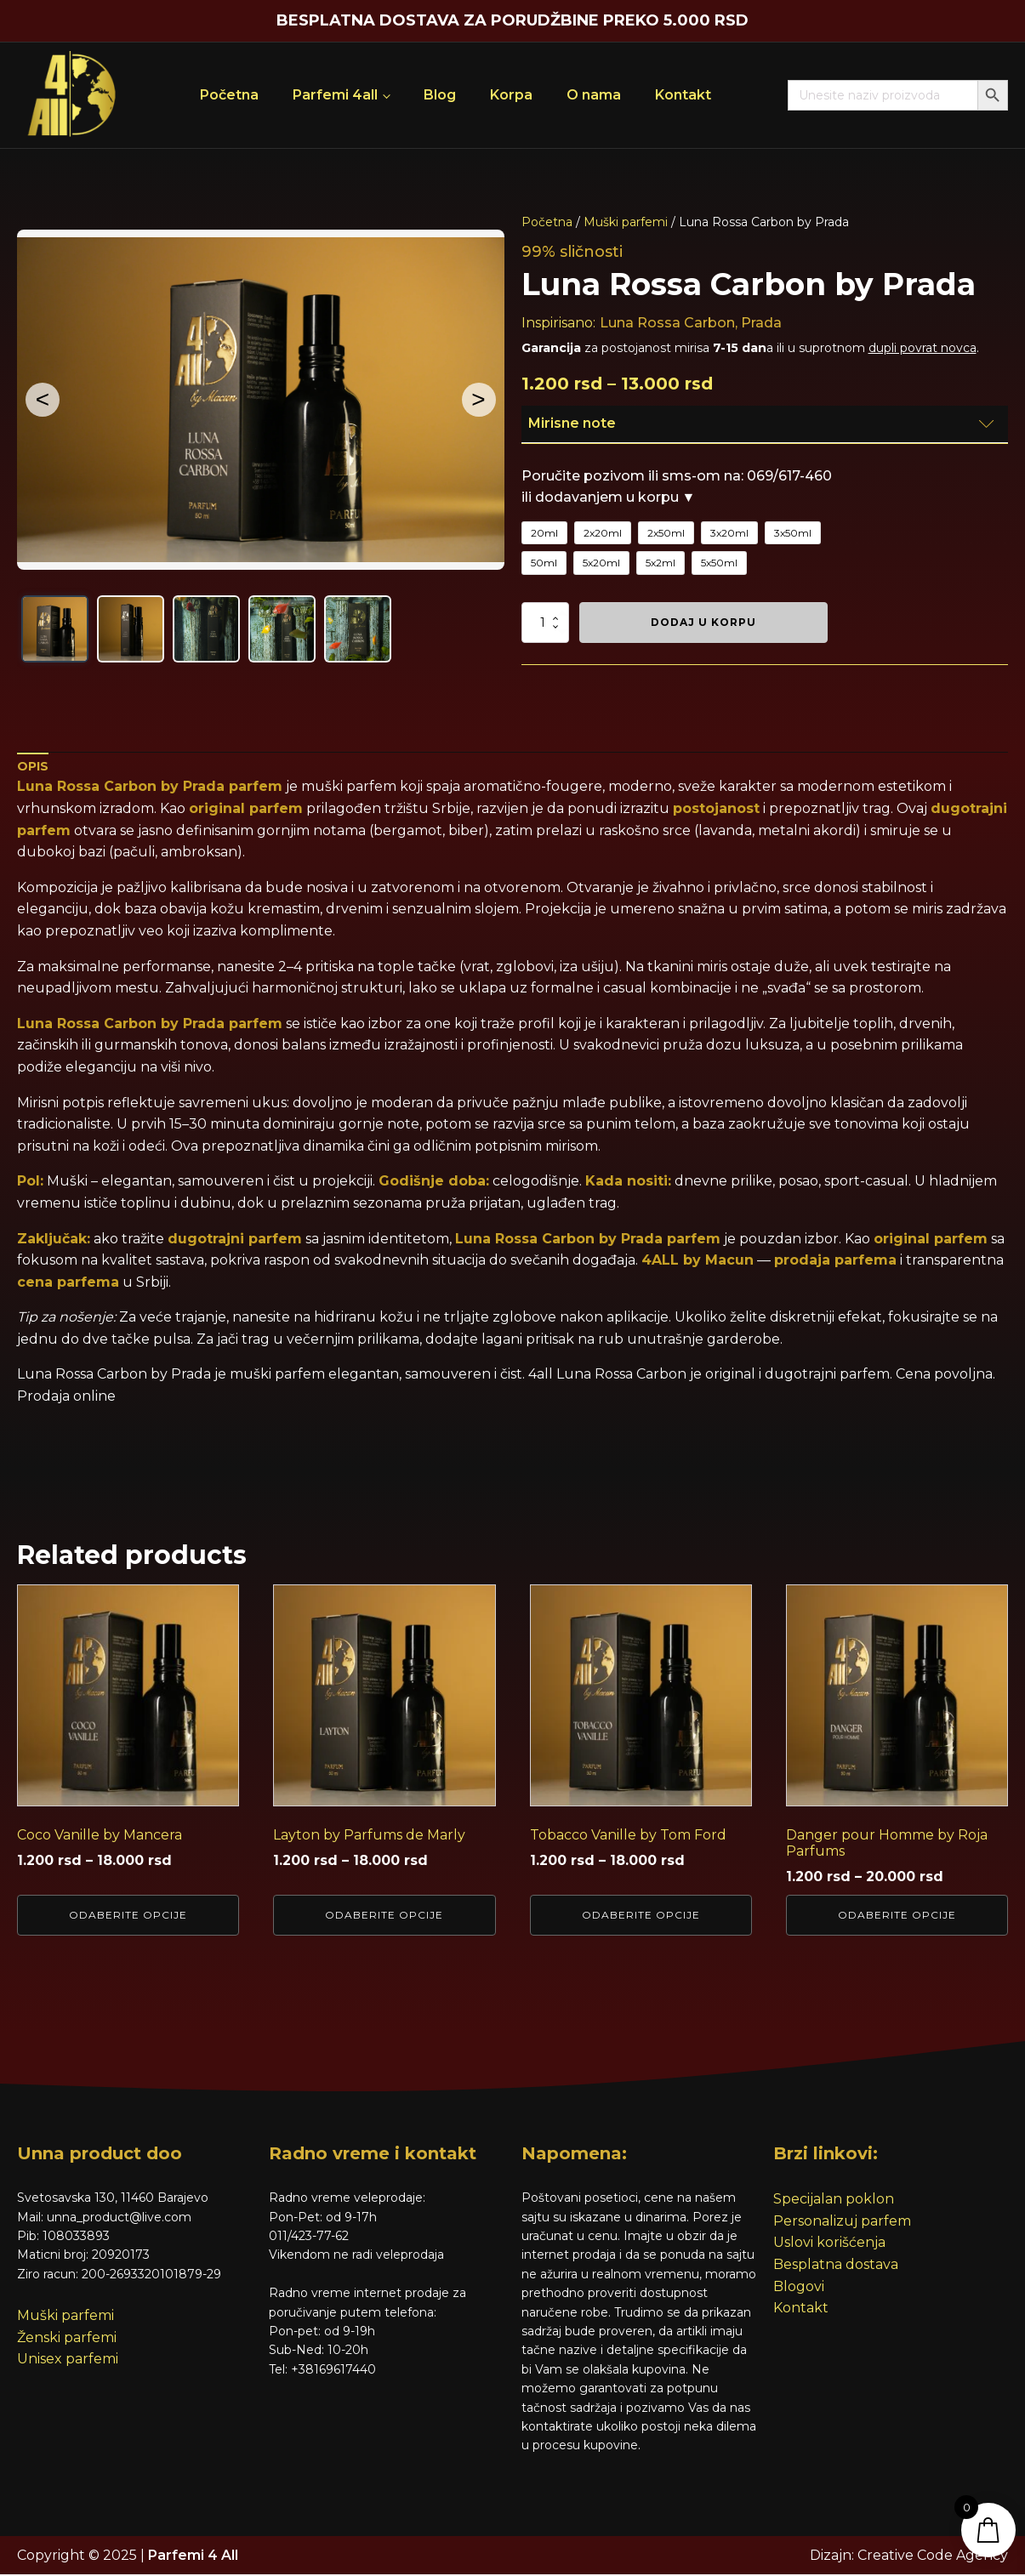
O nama (594, 95)
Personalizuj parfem (842, 2222)
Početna (229, 95)
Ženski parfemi (67, 2338)
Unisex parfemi (67, 2360)
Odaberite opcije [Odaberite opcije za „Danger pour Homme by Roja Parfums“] (897, 1915)
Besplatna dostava (835, 2266)
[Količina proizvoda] (545, 622)
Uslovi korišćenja (829, 2244)
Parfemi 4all (335, 95)
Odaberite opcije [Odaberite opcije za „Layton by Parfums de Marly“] (384, 1915)
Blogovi (798, 2287)
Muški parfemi (626, 222)
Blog (440, 95)
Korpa (511, 95)
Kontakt (683, 95)
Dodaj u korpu (703, 622)
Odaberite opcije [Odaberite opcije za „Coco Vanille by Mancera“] (128, 1915)
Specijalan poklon (833, 2200)
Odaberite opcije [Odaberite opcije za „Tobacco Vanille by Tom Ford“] (641, 1915)
